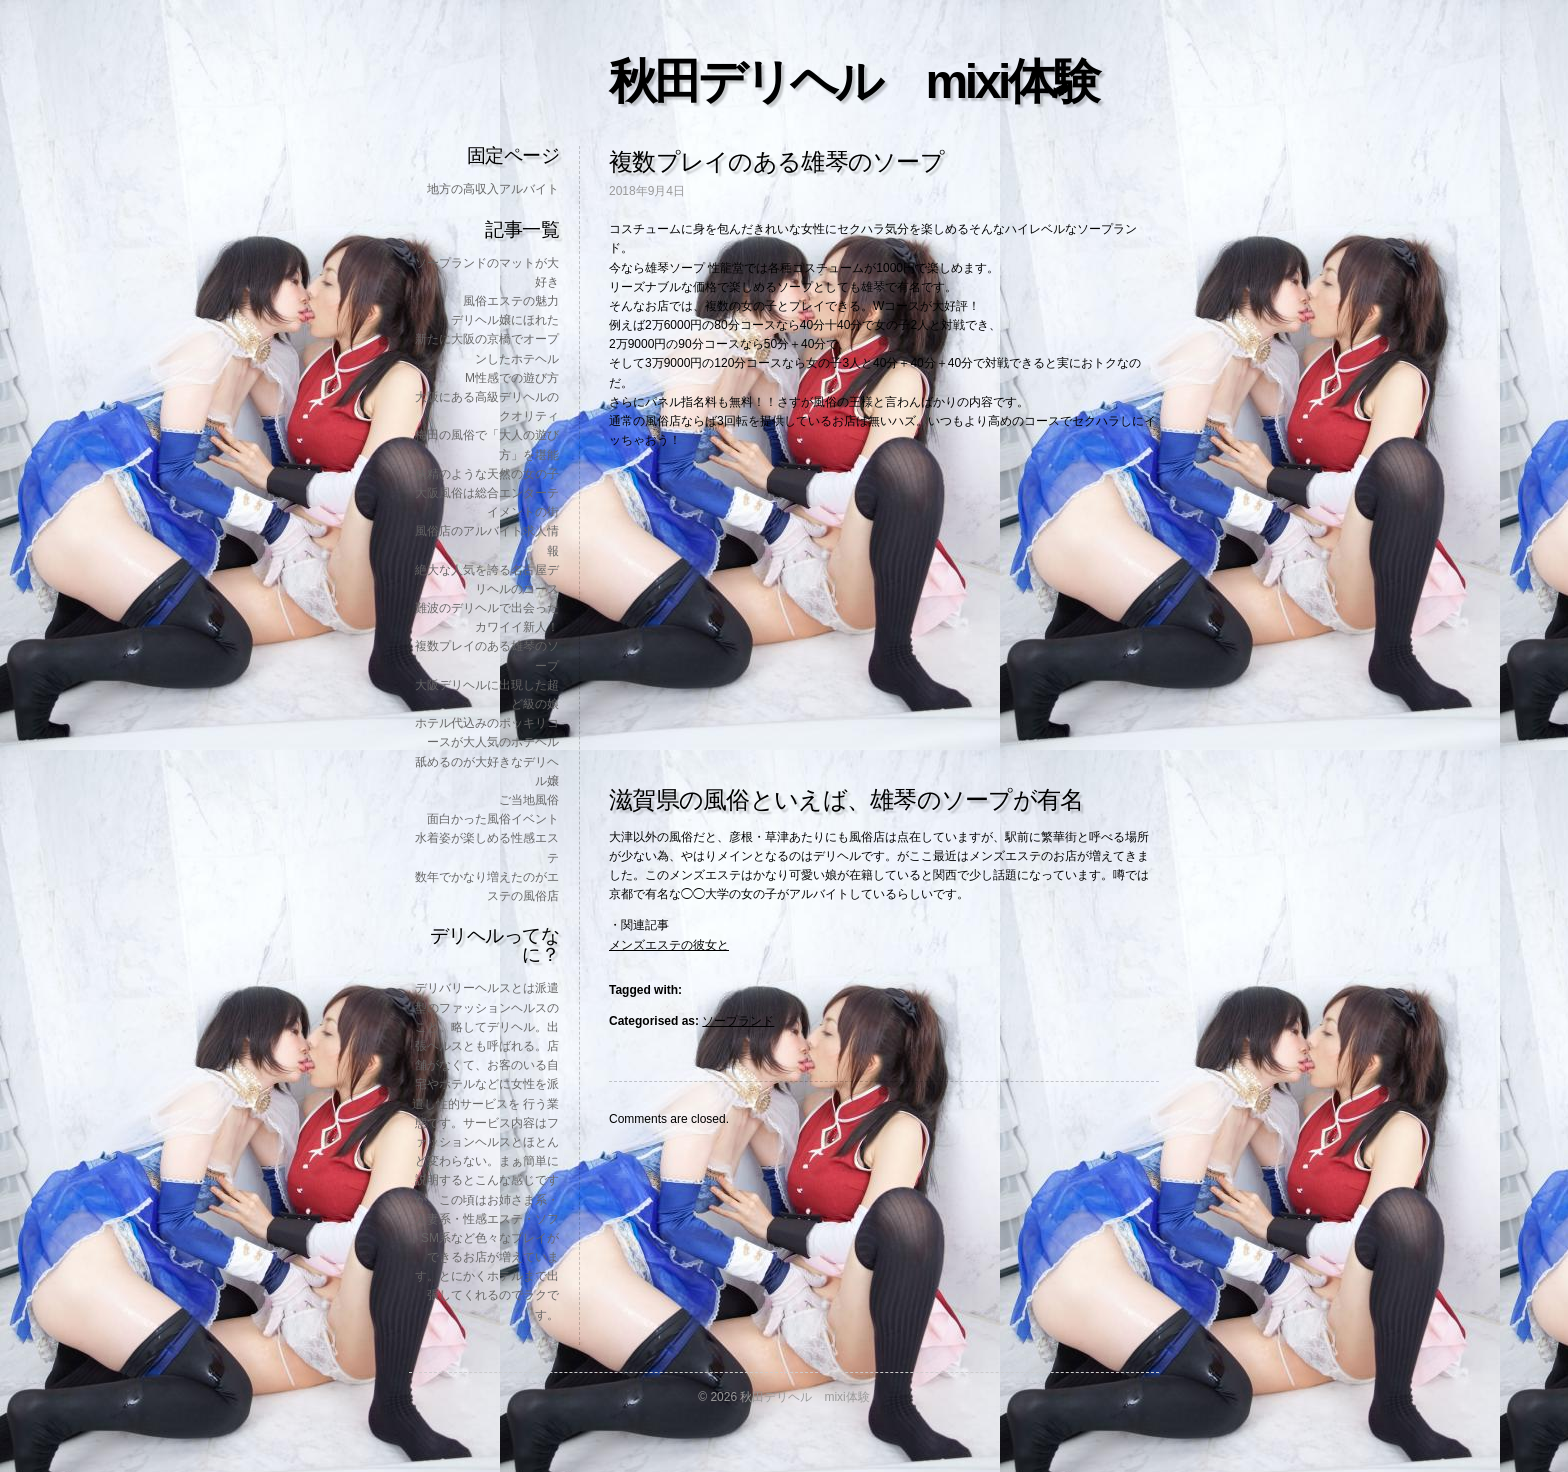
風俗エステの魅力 (511, 301)
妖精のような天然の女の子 (487, 474)
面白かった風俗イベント (493, 819)
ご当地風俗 (529, 800)
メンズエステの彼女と (669, 945)
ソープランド (738, 1021)
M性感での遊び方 (512, 378)
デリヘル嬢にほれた (505, 320)
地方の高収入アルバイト (493, 189)
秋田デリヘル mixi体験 (853, 81)
